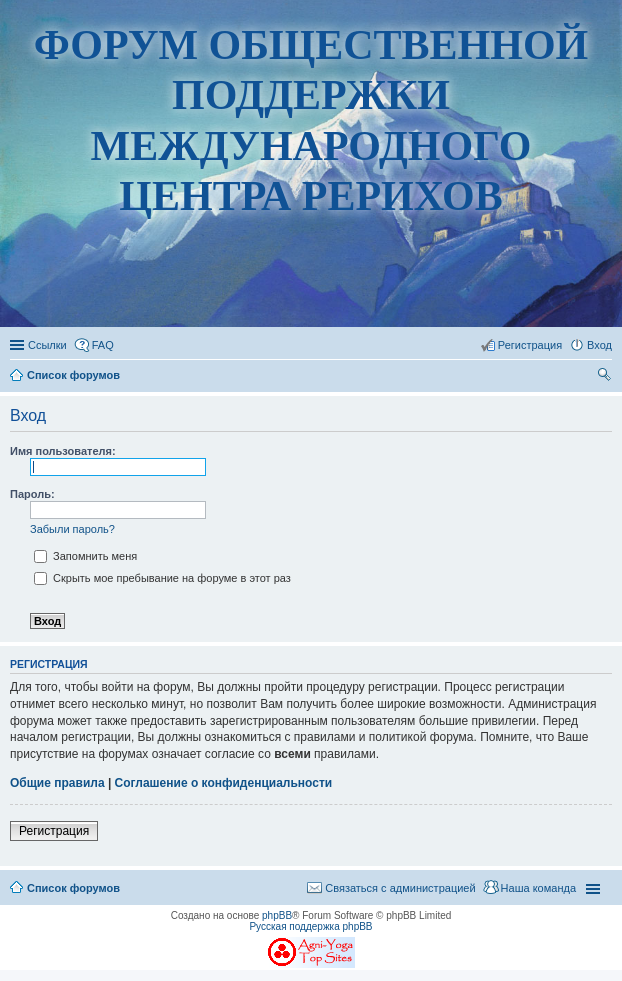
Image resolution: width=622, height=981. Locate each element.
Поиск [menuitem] (606, 377)
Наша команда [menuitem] (538, 888)
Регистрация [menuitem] (530, 345)
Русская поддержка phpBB (310, 926)
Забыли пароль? (72, 529)
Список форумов (73, 888)
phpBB (277, 915)
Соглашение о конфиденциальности (224, 783)
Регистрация (54, 831)
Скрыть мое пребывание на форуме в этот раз (162, 578)
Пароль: (32, 494)
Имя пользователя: (63, 451)
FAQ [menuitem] (103, 345)
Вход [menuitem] (599, 345)
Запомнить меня (85, 556)
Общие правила (57, 783)
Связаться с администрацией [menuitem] (400, 888)
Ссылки (47, 345)
